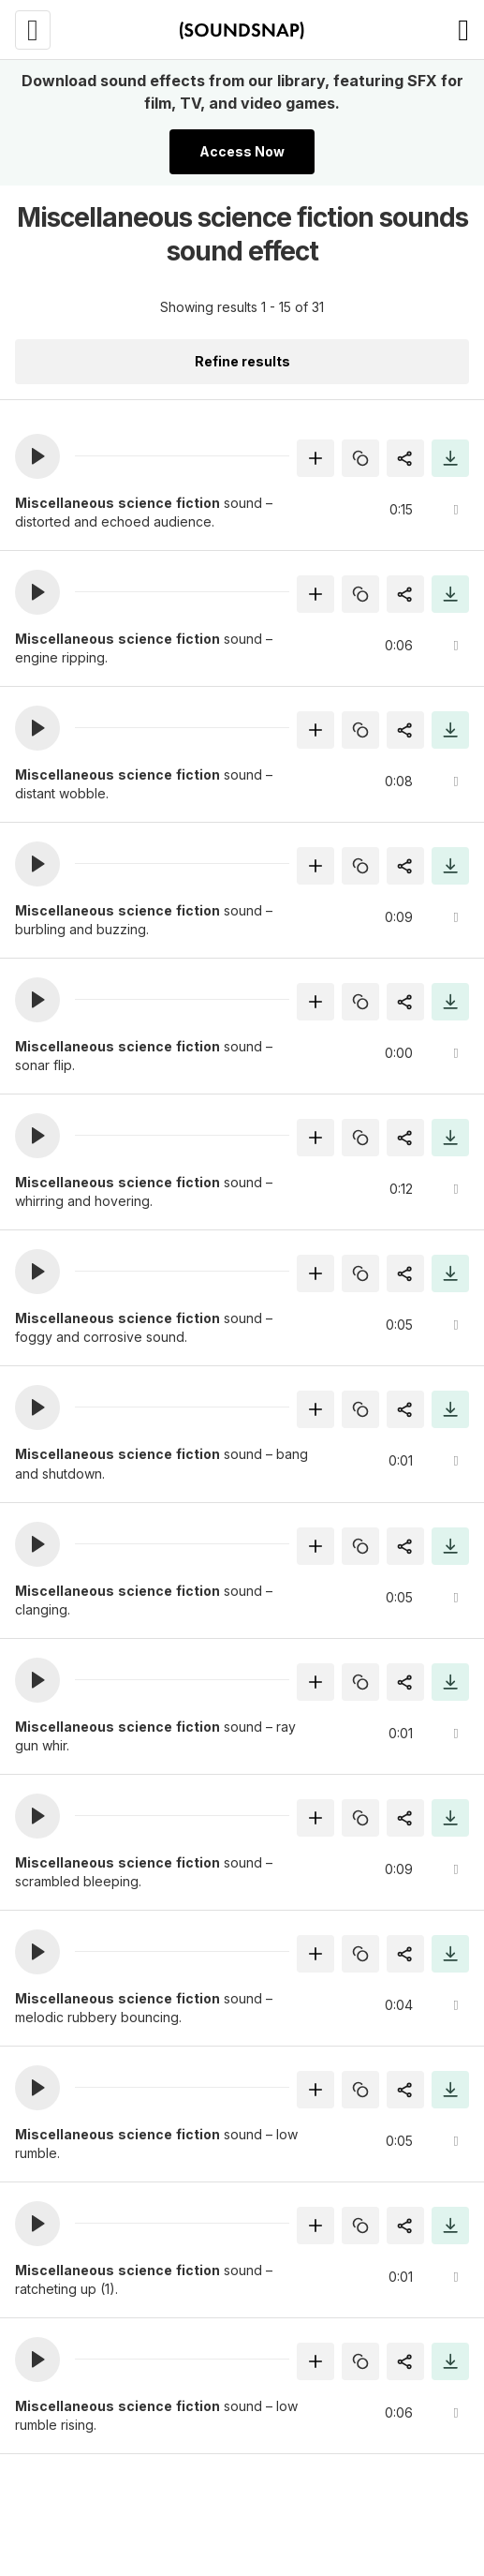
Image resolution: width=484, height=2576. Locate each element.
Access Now (242, 151)
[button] (37, 456)
